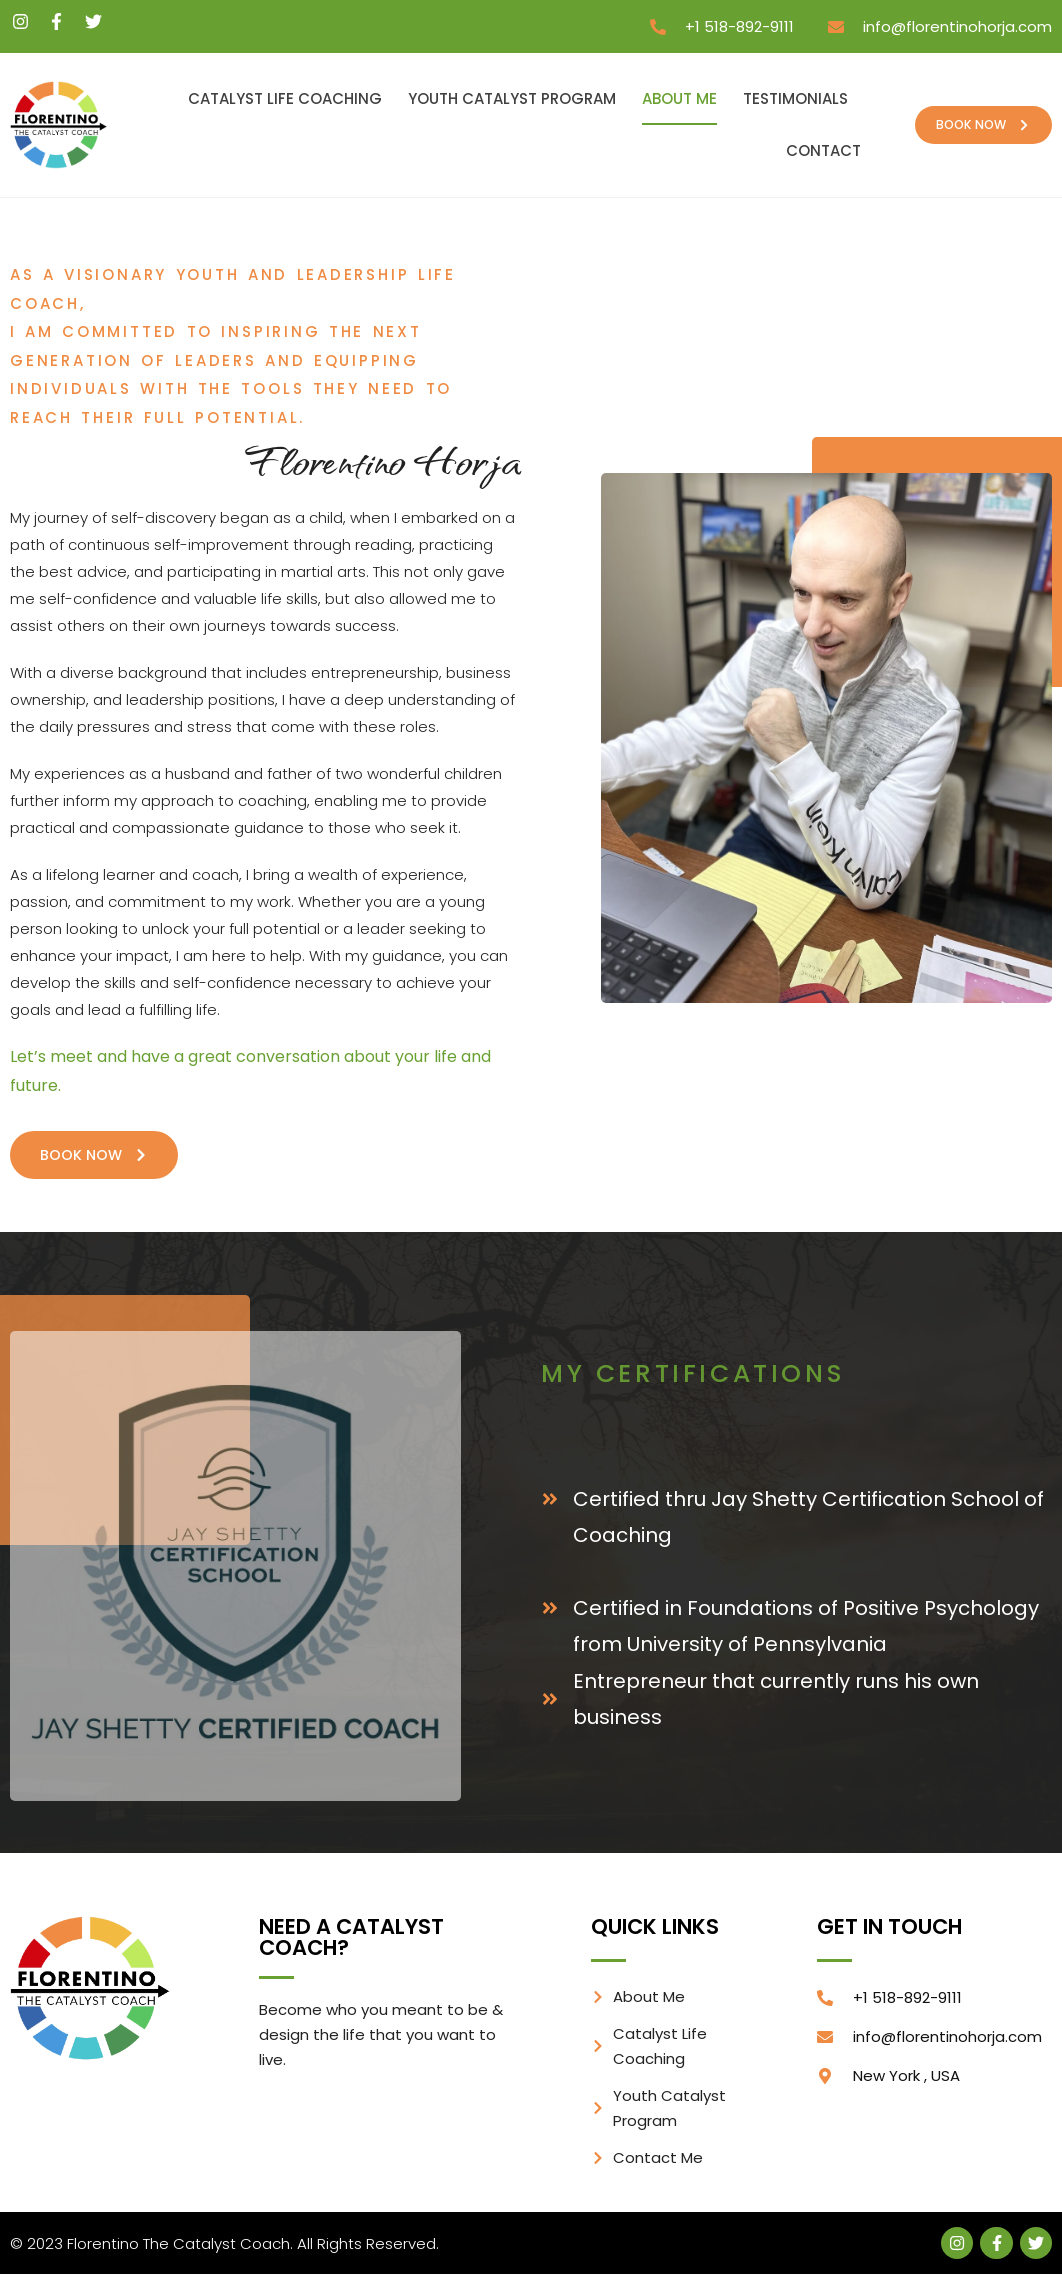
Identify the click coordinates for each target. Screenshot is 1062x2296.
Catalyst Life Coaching (285, 98)
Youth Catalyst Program (512, 98)
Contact (823, 150)
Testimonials (795, 98)
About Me (679, 98)
